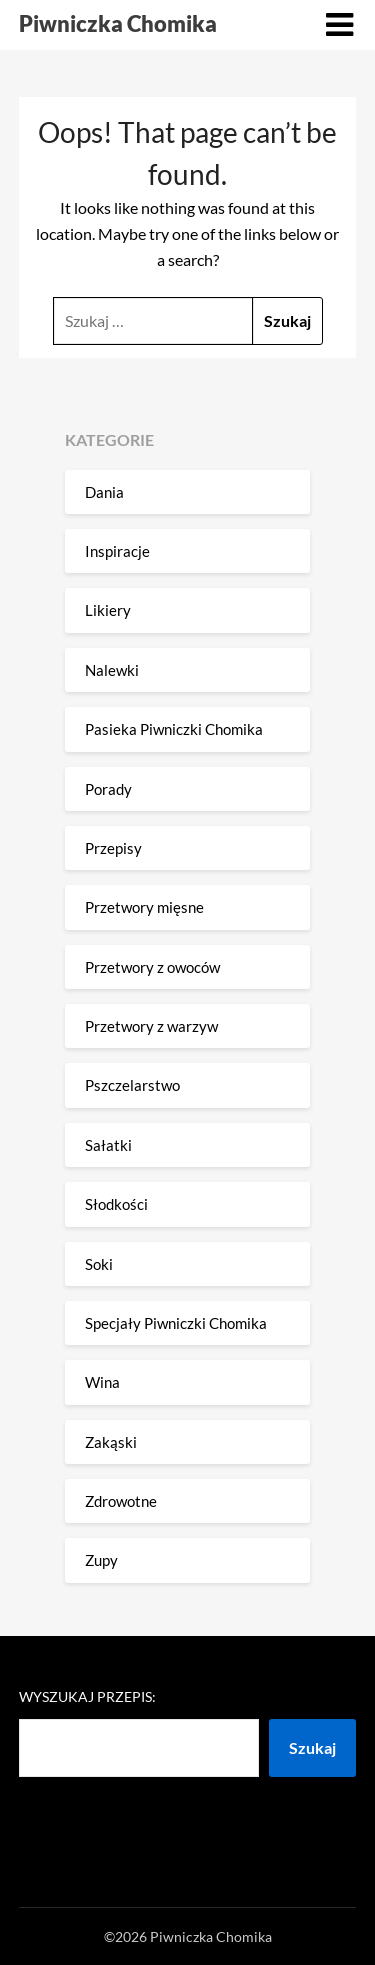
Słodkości (116, 1204)
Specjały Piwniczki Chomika (176, 1323)
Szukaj (312, 1747)
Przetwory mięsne (144, 907)
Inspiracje (117, 551)
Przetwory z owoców (152, 967)
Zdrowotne (121, 1501)
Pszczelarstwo (132, 1085)
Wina (102, 1382)
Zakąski (111, 1442)
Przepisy (113, 848)
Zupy (101, 1560)
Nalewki (112, 670)
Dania (104, 492)
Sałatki (108, 1145)
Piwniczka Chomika (118, 23)
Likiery (108, 610)
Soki (99, 1264)
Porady (108, 789)
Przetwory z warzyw (151, 1026)
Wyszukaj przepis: (87, 1696)
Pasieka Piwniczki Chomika (174, 729)
